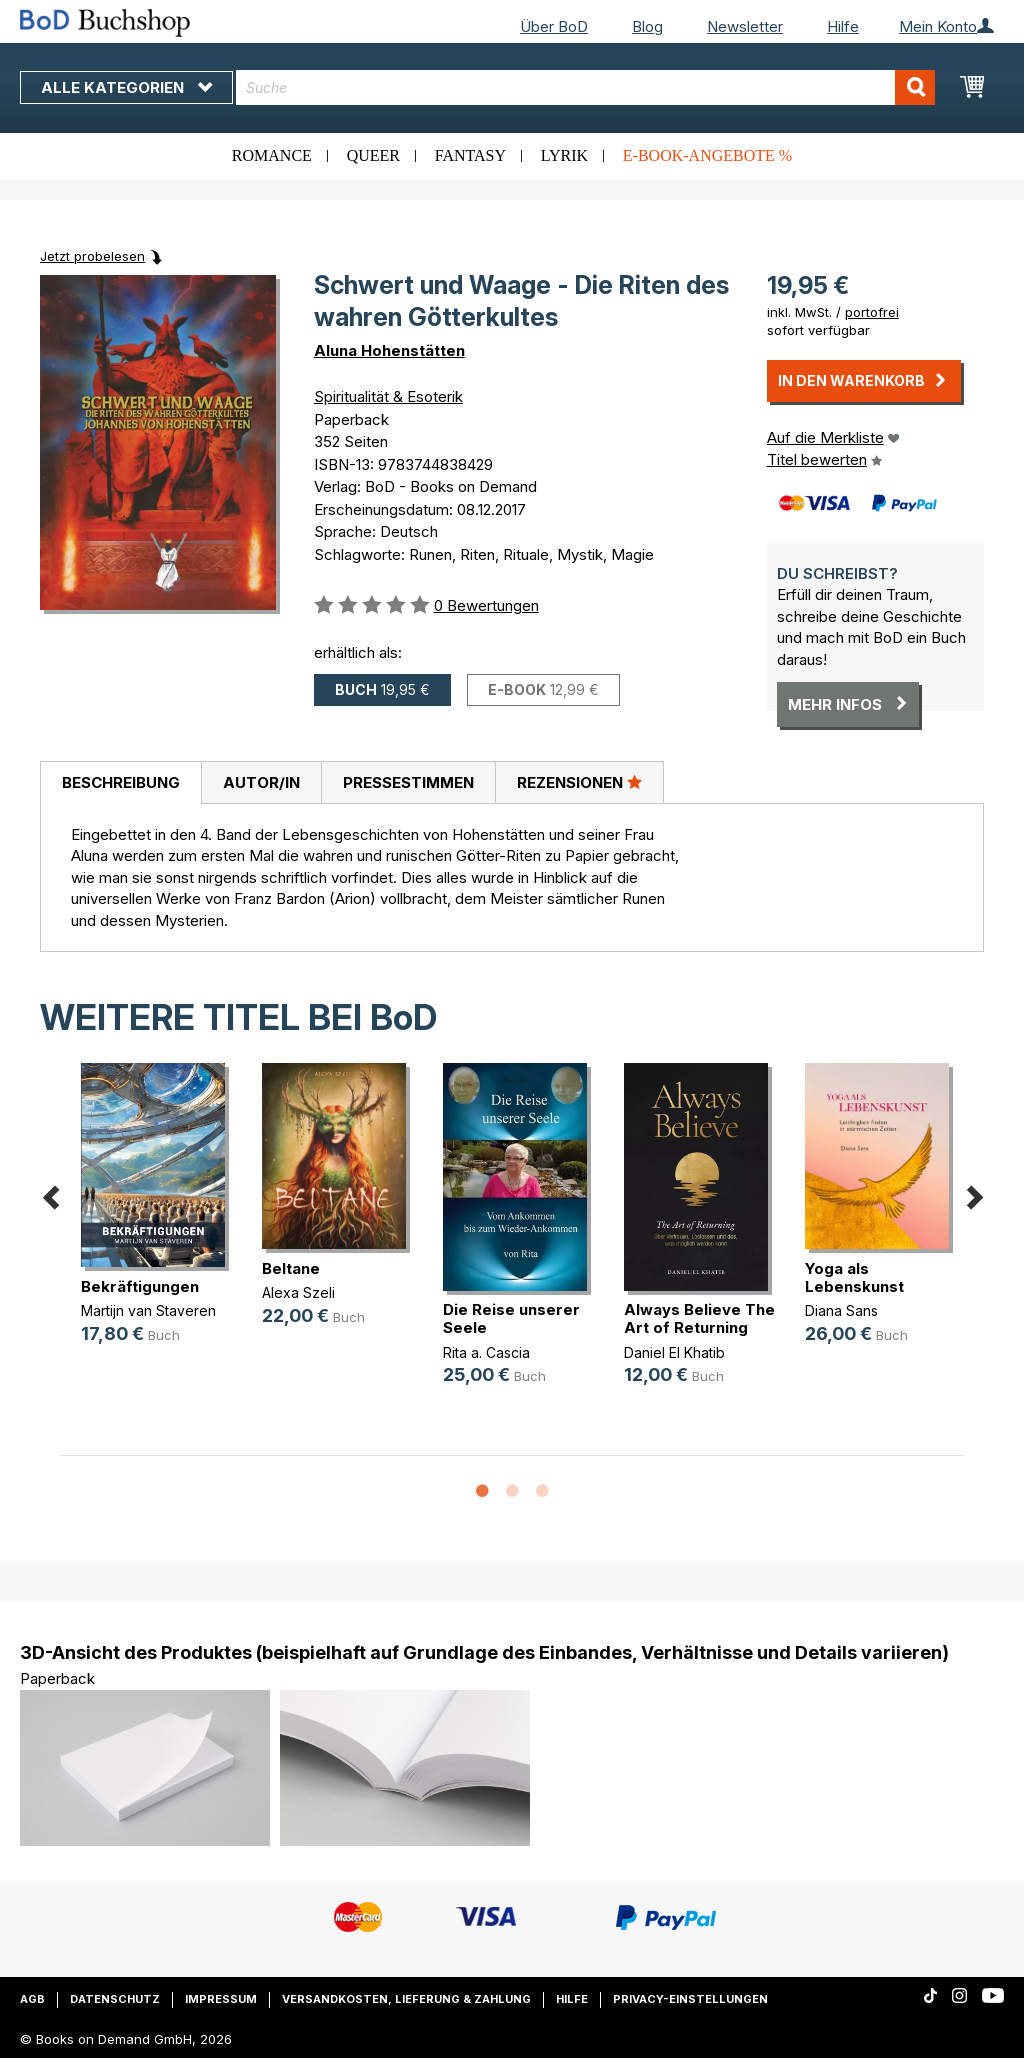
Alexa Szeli (298, 1292)
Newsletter (745, 26)
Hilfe (843, 26)
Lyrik (564, 155)
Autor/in (261, 782)
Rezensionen (579, 782)
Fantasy (470, 155)
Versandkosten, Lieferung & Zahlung (406, 1999)
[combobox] (585, 87)
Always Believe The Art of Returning (699, 1318)
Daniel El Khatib (674, 1352)
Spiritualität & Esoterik (388, 396)
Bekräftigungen (140, 1286)
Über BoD (554, 26)
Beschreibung (121, 782)
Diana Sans (841, 1310)
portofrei (872, 312)
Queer (373, 155)
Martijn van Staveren (148, 1310)
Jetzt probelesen (92, 256)
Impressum (221, 1999)
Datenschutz (115, 1999)
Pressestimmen (408, 782)
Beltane (291, 1268)
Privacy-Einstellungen (690, 1999)
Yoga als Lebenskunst (854, 1277)
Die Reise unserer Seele (511, 1318)
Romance (272, 155)
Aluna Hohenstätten (389, 350)
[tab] (120, 783)
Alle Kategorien (126, 87)
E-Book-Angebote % (707, 155)
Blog (647, 26)
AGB (32, 1999)
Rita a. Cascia (486, 1352)
